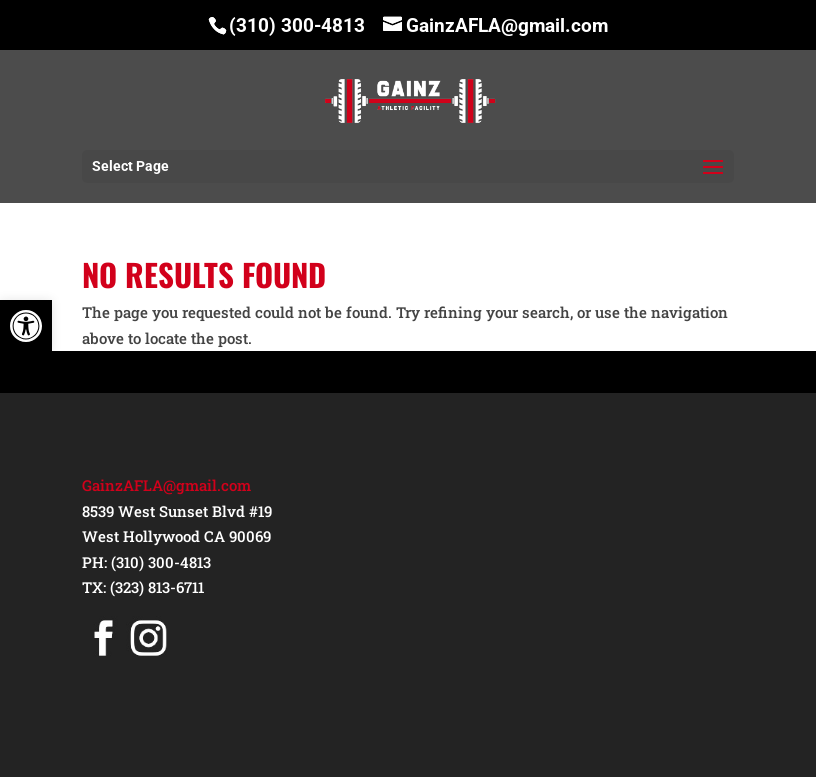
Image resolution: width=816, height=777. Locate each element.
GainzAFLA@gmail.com (166, 485)
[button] (26, 326)
